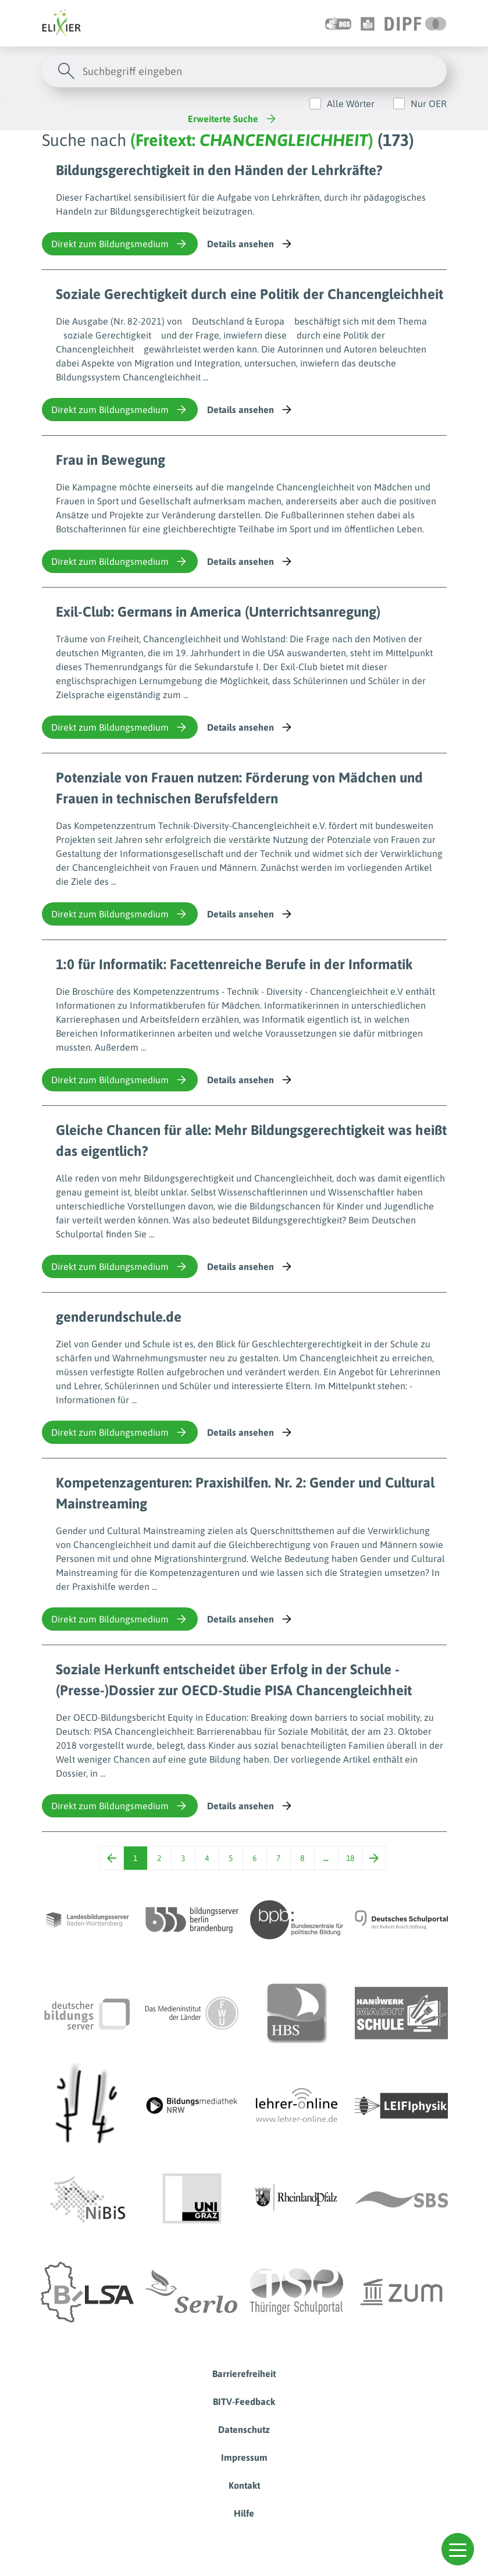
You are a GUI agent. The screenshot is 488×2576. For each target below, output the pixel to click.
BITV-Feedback (244, 2401)
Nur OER (429, 103)
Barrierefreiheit (244, 2373)
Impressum (244, 2457)
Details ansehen (250, 244)
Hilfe (244, 2513)
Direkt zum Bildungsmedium (119, 244)
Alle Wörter (351, 103)
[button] (457, 2549)
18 (350, 1858)
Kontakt (244, 2485)
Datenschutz (244, 2429)
